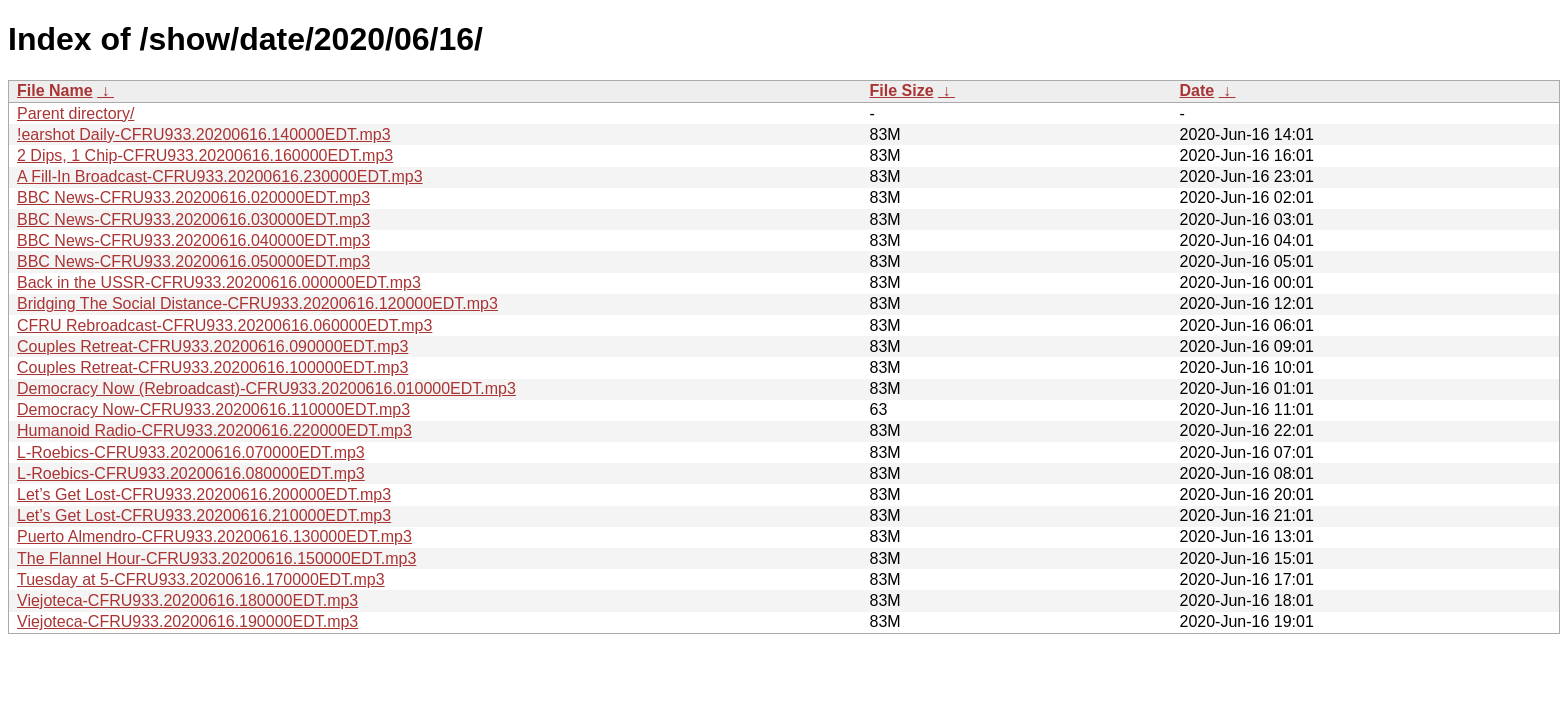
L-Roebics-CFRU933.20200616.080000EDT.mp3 (191, 473)
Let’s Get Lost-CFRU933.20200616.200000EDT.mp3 (204, 494)
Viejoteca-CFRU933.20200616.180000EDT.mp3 (187, 600)
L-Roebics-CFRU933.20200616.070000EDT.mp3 (191, 452)
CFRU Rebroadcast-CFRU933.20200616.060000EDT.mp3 (224, 325)
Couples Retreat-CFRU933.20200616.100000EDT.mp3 (212, 367)
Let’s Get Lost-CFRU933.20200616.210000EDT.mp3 (204, 515)
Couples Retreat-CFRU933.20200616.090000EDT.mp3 (212, 346)
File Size (902, 90)
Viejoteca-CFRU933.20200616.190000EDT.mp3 (187, 621)
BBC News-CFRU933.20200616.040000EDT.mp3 (193, 240)
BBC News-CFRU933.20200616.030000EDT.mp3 (193, 219)
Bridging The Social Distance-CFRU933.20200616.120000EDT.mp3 (257, 303)
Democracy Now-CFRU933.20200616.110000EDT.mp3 (213, 409)
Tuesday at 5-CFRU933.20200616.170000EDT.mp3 (201, 579)
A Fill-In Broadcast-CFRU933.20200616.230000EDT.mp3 (220, 176)
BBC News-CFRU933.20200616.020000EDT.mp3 (193, 197)
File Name (55, 90)
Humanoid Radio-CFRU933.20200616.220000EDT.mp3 (214, 430)
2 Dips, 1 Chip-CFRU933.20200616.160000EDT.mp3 (205, 155)
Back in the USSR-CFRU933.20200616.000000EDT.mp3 (219, 282)
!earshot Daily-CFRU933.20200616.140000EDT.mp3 (204, 134)
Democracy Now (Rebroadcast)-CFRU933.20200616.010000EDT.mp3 (266, 388)
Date (1197, 90)
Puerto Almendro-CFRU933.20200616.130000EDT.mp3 (214, 536)
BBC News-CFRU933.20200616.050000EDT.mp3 (193, 261)
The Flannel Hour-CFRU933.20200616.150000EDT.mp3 (216, 558)
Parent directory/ (75, 113)
